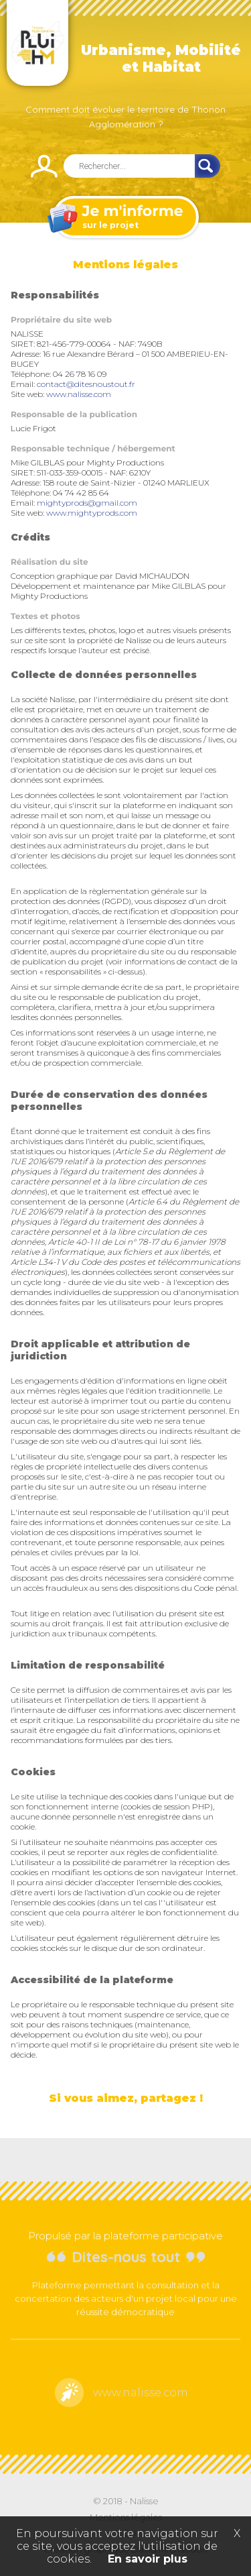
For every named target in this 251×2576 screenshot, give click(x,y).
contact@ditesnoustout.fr (86, 384)
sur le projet (124, 218)
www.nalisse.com (78, 394)
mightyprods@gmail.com (87, 503)
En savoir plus (147, 2559)
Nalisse (144, 2501)
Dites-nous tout (126, 2256)
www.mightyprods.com (91, 513)
